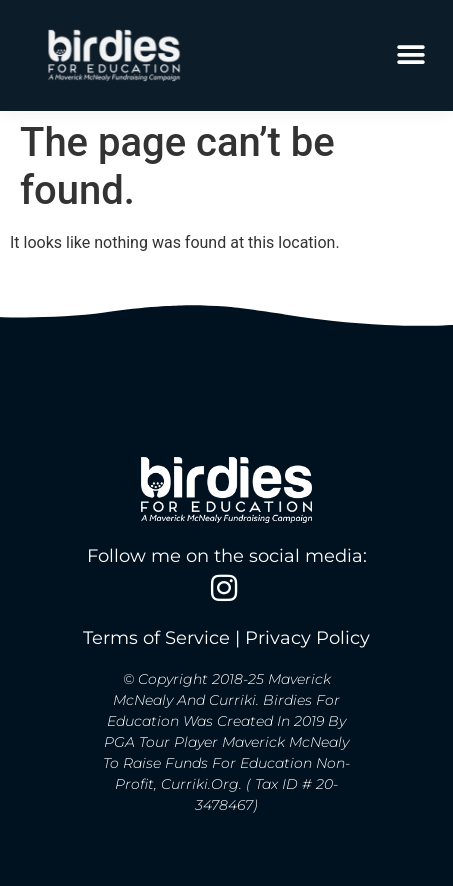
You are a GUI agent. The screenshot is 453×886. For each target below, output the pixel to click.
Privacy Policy (307, 638)
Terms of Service (156, 638)
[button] (410, 55)
